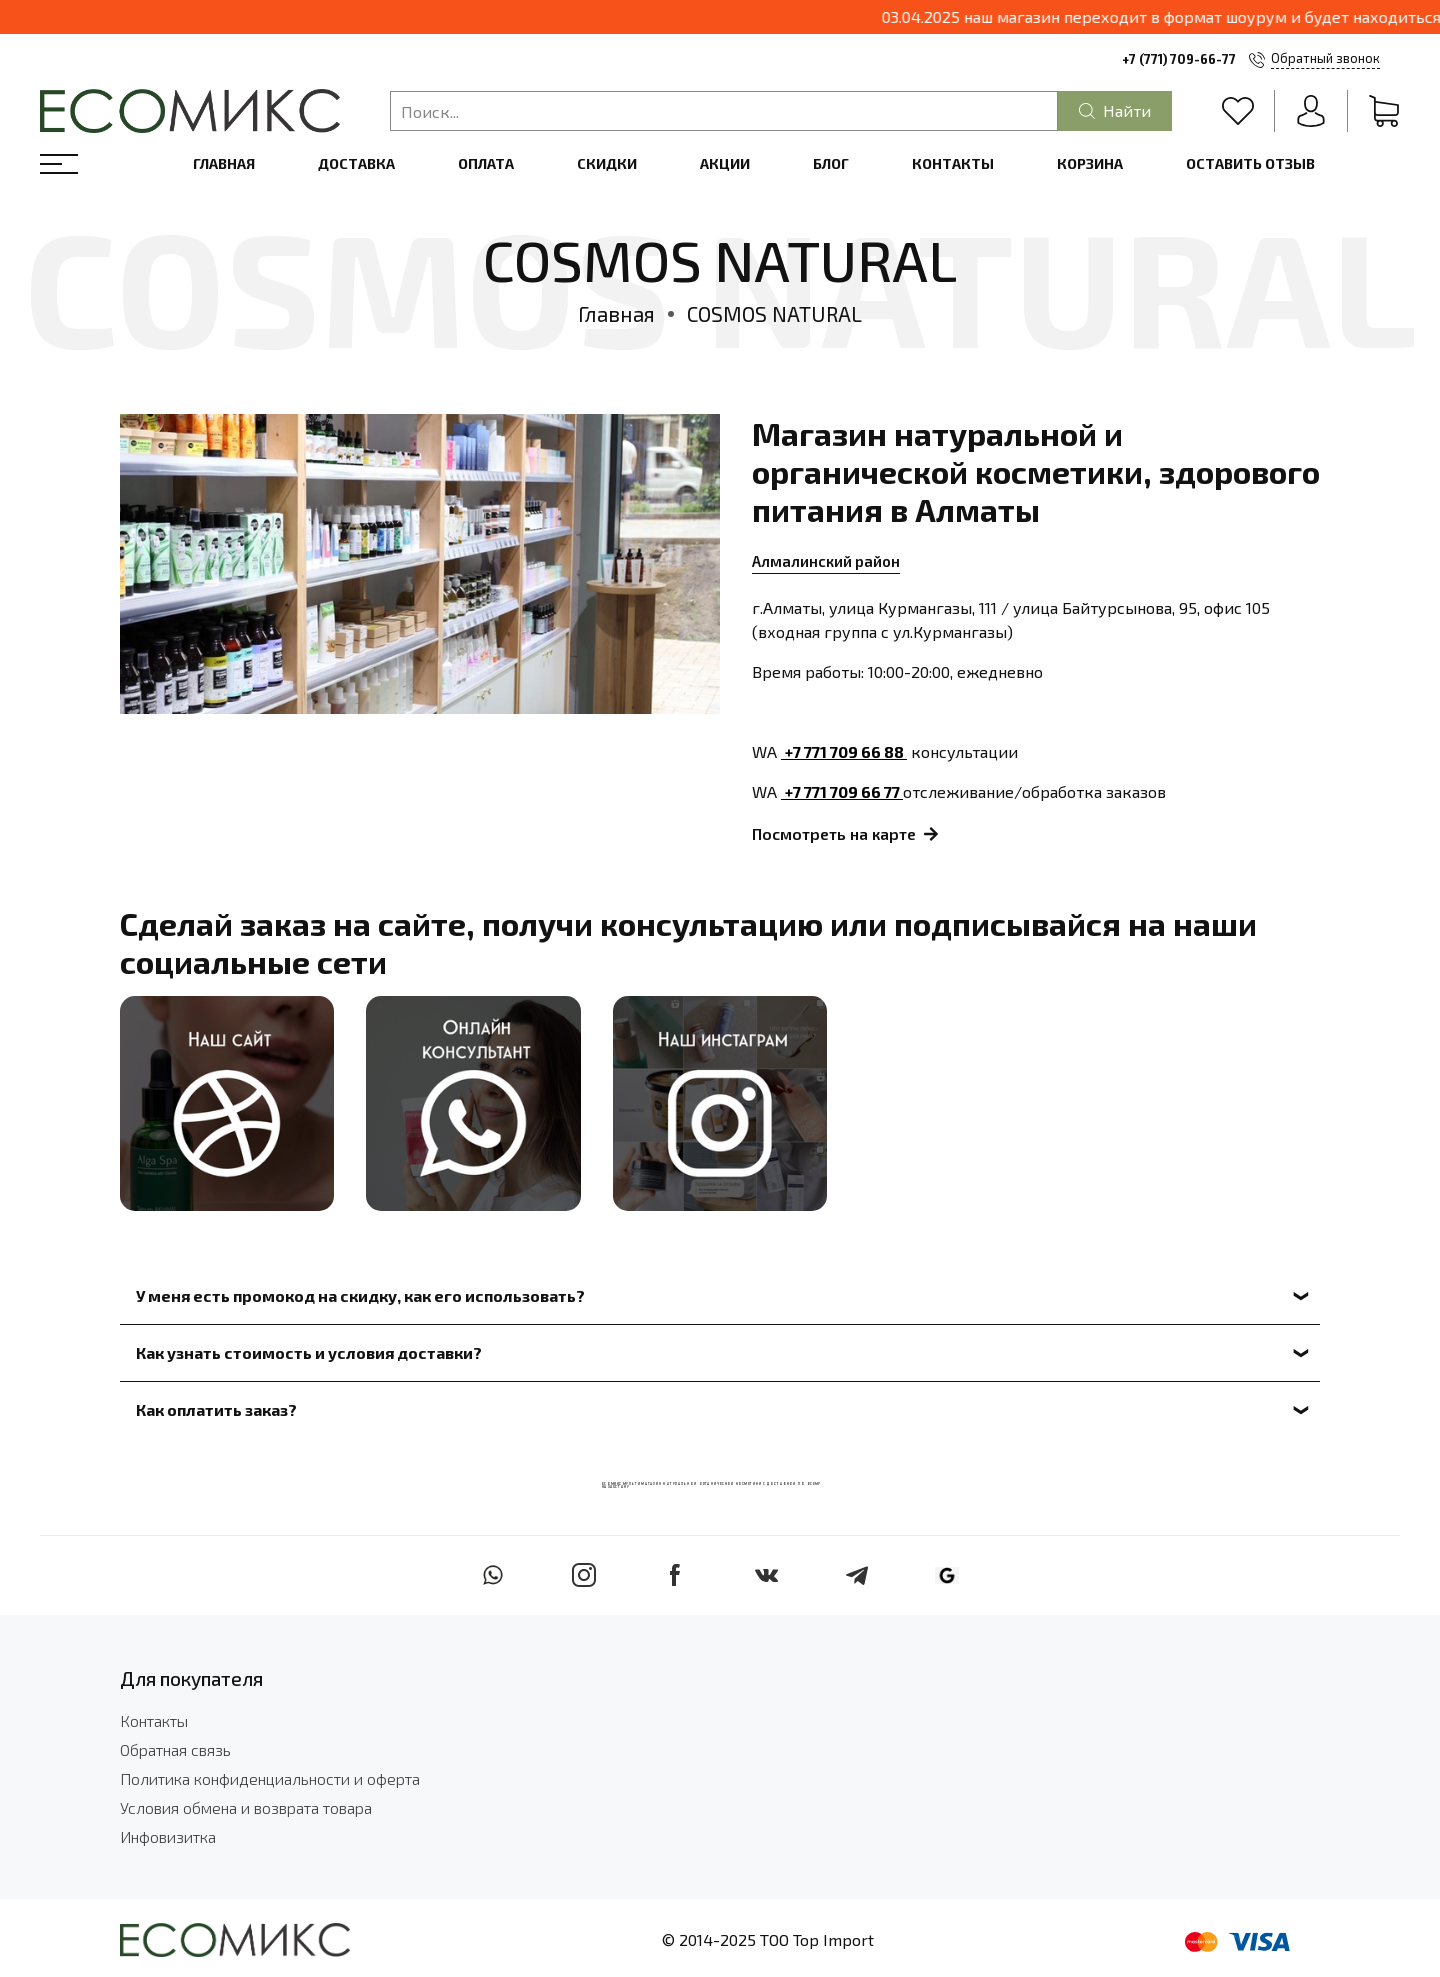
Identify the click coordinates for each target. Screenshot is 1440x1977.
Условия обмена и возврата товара (246, 1807)
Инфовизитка (168, 1836)
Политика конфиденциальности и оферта (270, 1778)
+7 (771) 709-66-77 (1179, 59)
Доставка (356, 163)
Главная (224, 163)
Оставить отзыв (1250, 163)
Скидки (607, 163)
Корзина (1090, 163)
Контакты (953, 163)
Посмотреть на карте (845, 834)
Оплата (486, 163)
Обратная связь (175, 1749)
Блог (831, 163)
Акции (725, 163)
